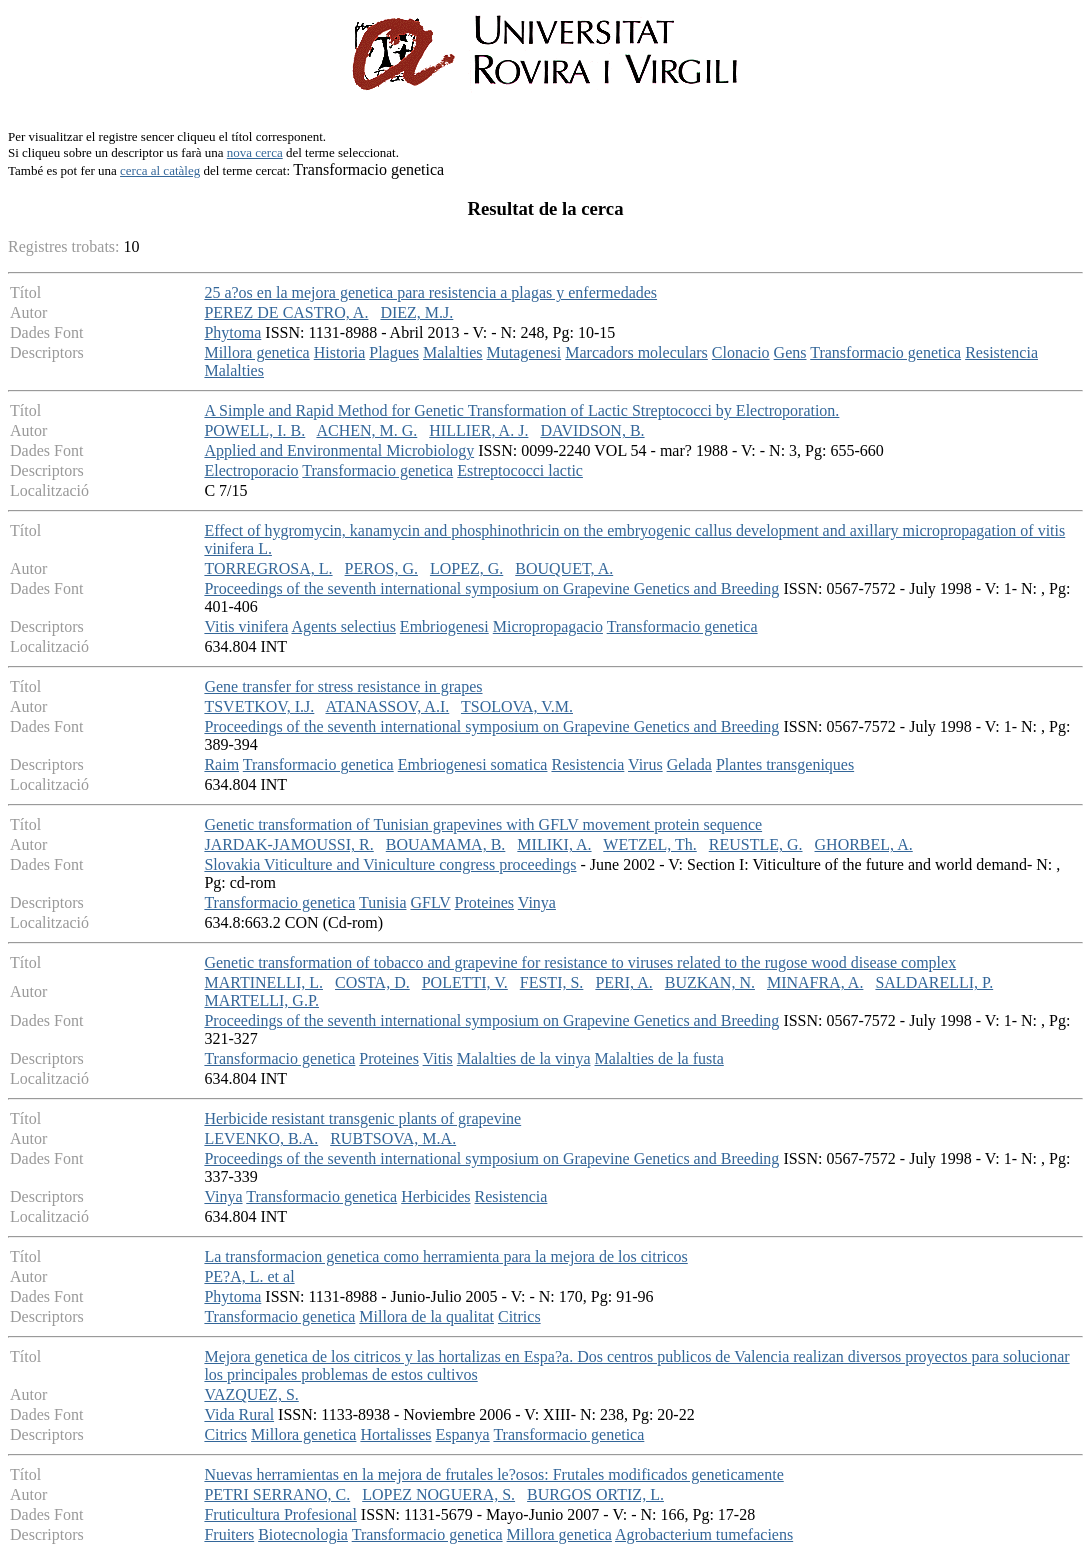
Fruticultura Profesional (280, 1514)
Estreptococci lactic (520, 470)
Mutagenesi (524, 352)
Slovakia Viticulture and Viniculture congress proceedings (390, 864)
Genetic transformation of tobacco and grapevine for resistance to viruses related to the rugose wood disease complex (580, 962)
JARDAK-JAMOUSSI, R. (288, 844)
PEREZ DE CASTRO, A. (286, 312)
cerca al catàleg (160, 170)
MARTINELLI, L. (263, 982)
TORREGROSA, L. (268, 568)
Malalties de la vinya (524, 1058)
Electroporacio (251, 470)
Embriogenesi (444, 626)
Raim (221, 764)
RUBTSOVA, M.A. (393, 1138)
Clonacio (741, 352)
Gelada (689, 764)
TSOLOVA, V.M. (517, 706)
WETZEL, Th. (649, 844)
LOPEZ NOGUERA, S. (438, 1494)
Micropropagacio (548, 626)
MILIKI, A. (554, 844)
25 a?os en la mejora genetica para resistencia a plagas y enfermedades (430, 292)
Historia (340, 352)
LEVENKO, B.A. (261, 1138)
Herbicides (435, 1196)
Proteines (485, 902)
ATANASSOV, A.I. (387, 706)
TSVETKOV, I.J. (259, 706)
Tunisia (382, 902)
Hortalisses (395, 1434)
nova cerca (255, 152)
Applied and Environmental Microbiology (339, 450)
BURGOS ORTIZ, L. (595, 1494)
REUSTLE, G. (756, 844)
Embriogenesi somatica (473, 764)
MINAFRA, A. (815, 982)
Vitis (438, 1058)
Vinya (537, 902)
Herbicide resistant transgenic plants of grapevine (362, 1118)
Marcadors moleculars (636, 352)
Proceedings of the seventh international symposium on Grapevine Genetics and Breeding (491, 588)
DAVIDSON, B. (592, 430)
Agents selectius (343, 626)
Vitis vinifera (246, 626)
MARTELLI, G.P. (261, 1000)
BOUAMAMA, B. (446, 844)
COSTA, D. (372, 982)
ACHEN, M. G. (366, 430)
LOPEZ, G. (466, 568)
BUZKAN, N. (710, 982)
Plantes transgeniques (785, 764)
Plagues (394, 352)
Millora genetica (256, 352)
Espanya (462, 1434)
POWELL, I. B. (254, 430)
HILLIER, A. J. (478, 430)
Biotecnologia (303, 1534)
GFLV (430, 902)
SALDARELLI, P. (934, 982)
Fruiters (229, 1534)
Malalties (453, 352)
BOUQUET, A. (564, 568)
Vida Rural (239, 1414)
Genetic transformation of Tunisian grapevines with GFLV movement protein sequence (483, 824)
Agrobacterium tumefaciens (704, 1534)
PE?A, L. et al (249, 1276)
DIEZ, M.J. (416, 312)
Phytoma (232, 332)
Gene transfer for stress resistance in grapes (343, 686)
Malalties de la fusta (658, 1058)
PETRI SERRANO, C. (277, 1494)
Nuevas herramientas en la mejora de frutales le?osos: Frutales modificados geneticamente (493, 1474)
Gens (790, 352)
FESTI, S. (552, 982)
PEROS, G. (381, 568)
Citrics (519, 1316)
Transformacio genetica (885, 352)
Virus (645, 764)
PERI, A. (623, 982)
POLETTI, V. (465, 982)
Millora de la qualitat (426, 1316)
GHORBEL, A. (864, 844)
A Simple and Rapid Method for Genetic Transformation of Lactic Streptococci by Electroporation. (521, 410)
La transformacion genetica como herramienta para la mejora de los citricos (445, 1256)
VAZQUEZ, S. (251, 1394)
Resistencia (1001, 352)
